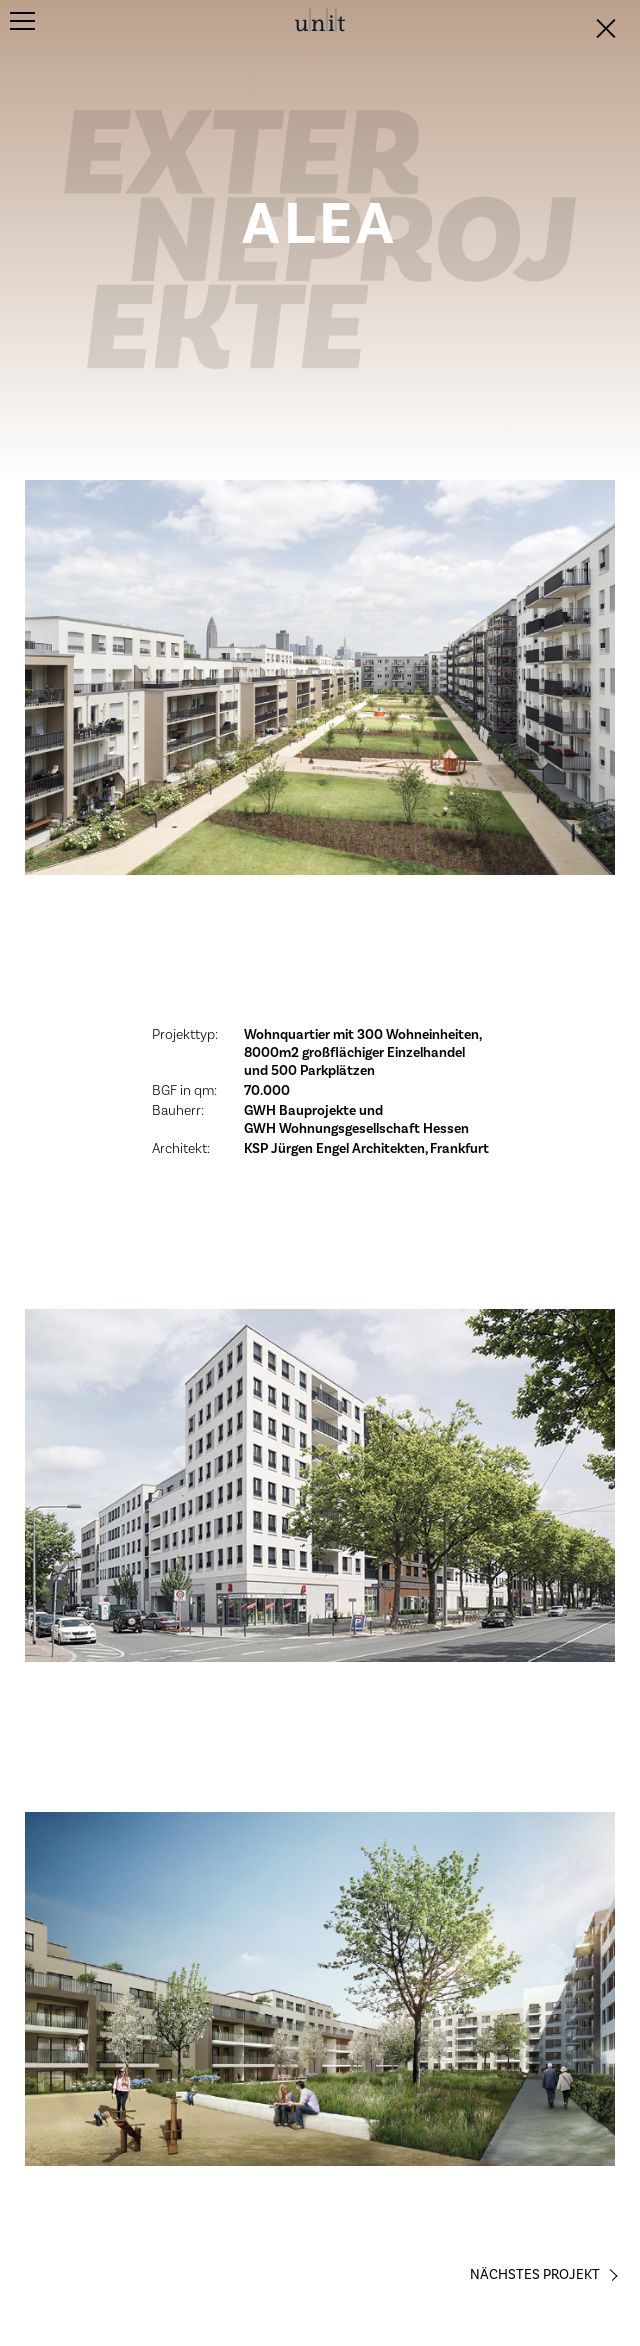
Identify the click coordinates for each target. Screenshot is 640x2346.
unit (320, 21)
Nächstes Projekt (535, 2275)
